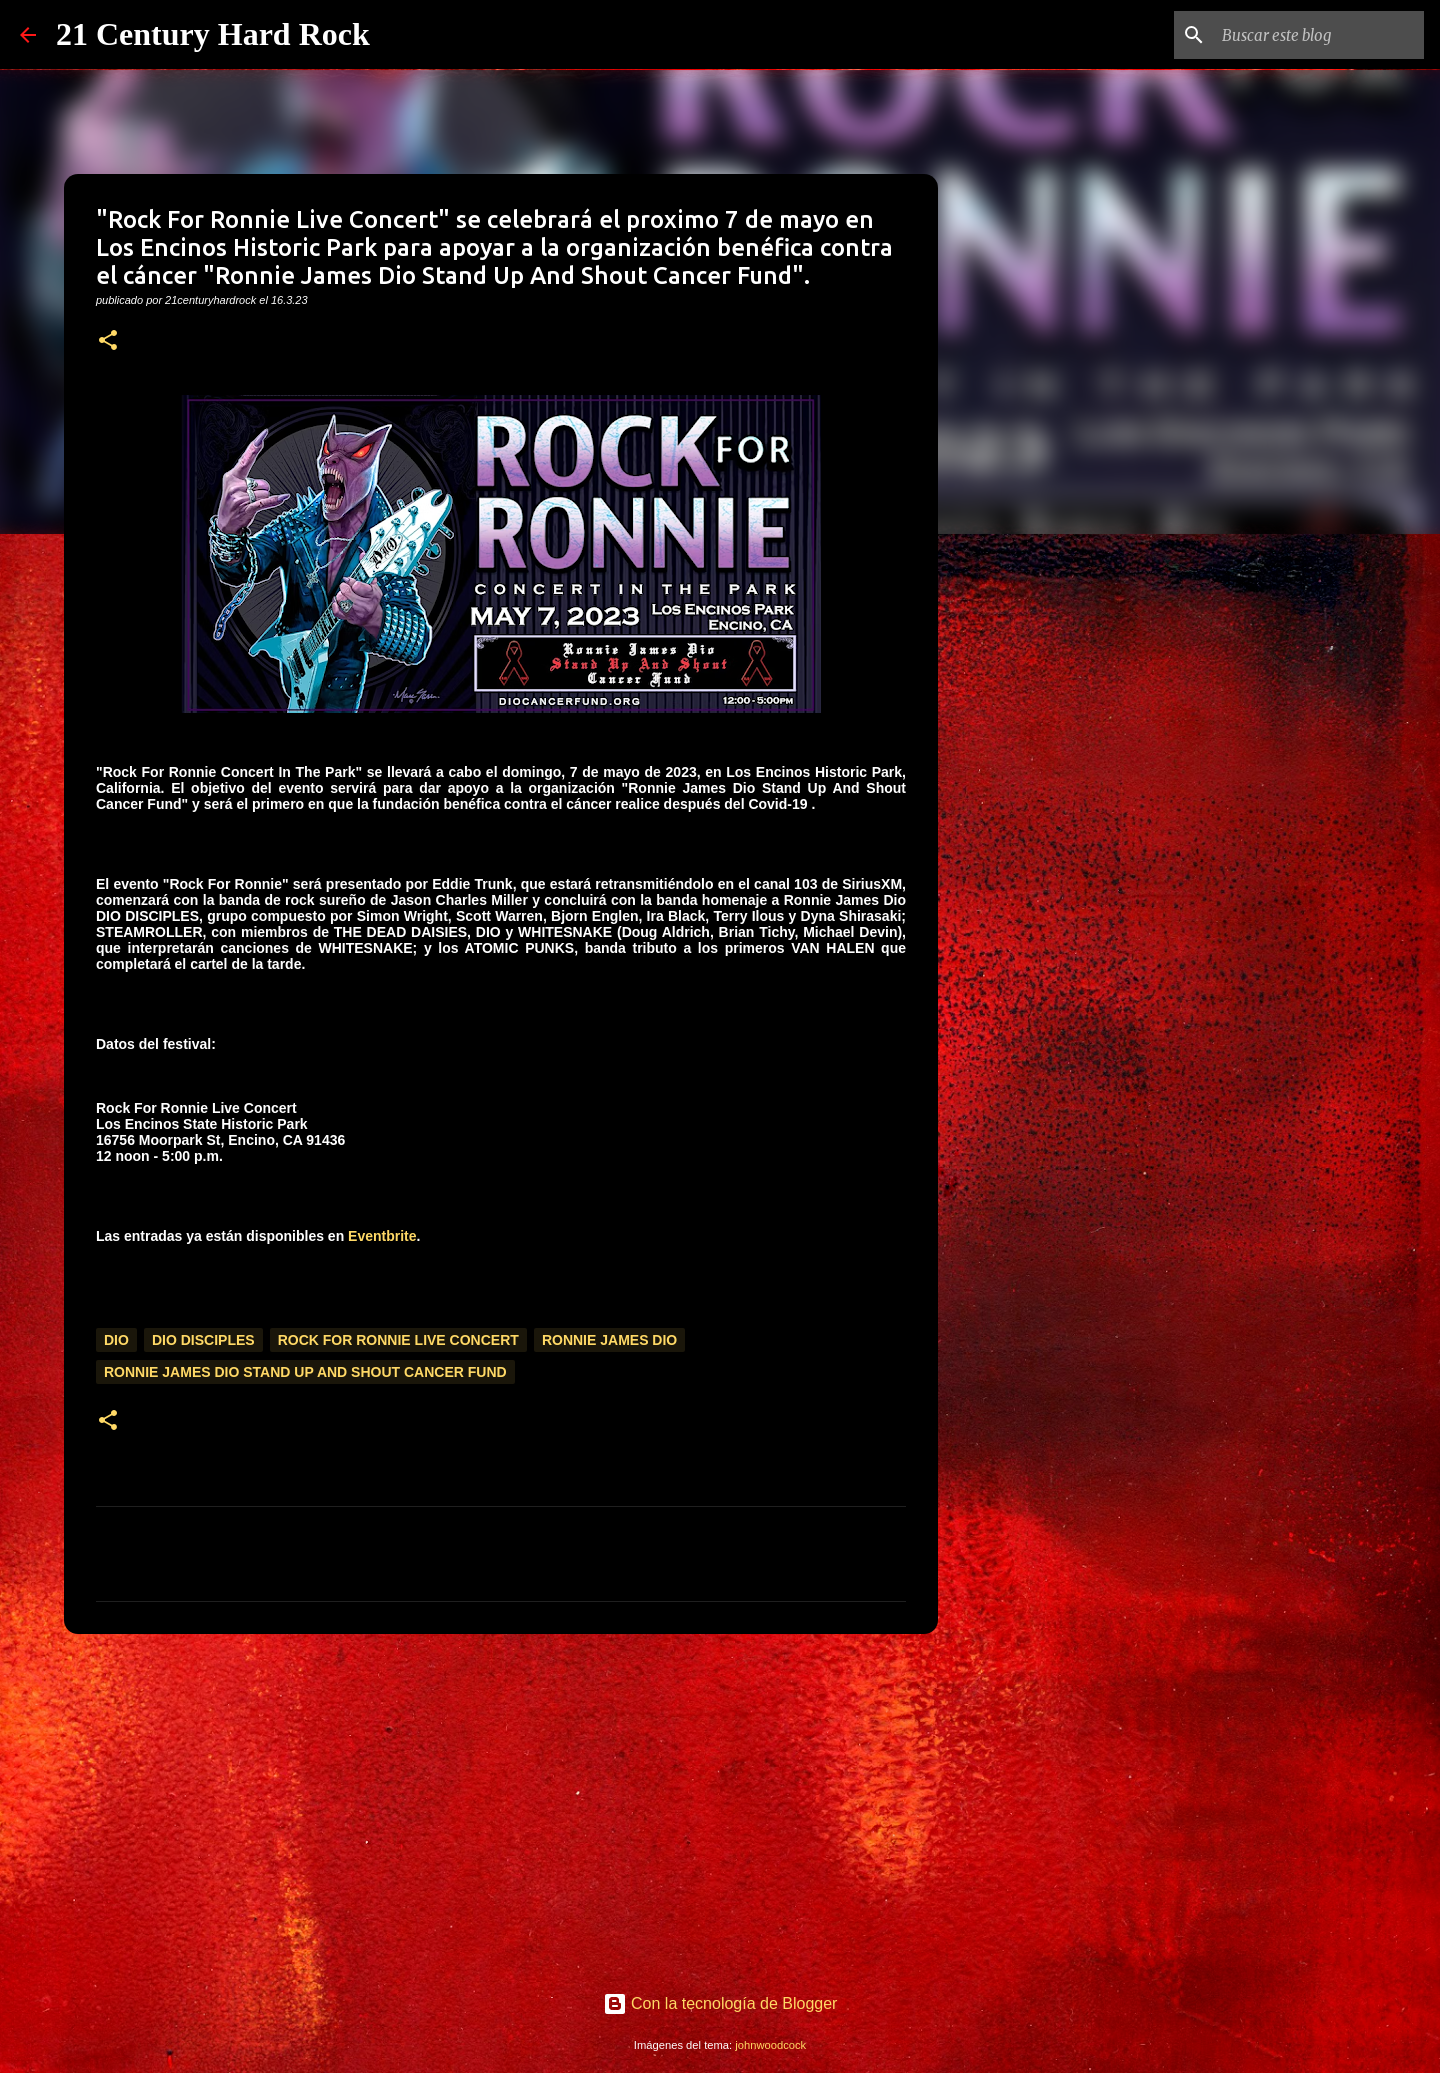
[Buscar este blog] (1319, 35)
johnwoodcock (770, 2045)
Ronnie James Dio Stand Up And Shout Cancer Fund (305, 1372)
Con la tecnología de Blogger (720, 2003)
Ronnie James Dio (609, 1340)
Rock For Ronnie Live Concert (398, 1340)
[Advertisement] (501, 1804)
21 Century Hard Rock (213, 34)
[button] (108, 341)
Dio (116, 1340)
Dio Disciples (203, 1340)
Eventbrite (382, 1236)
